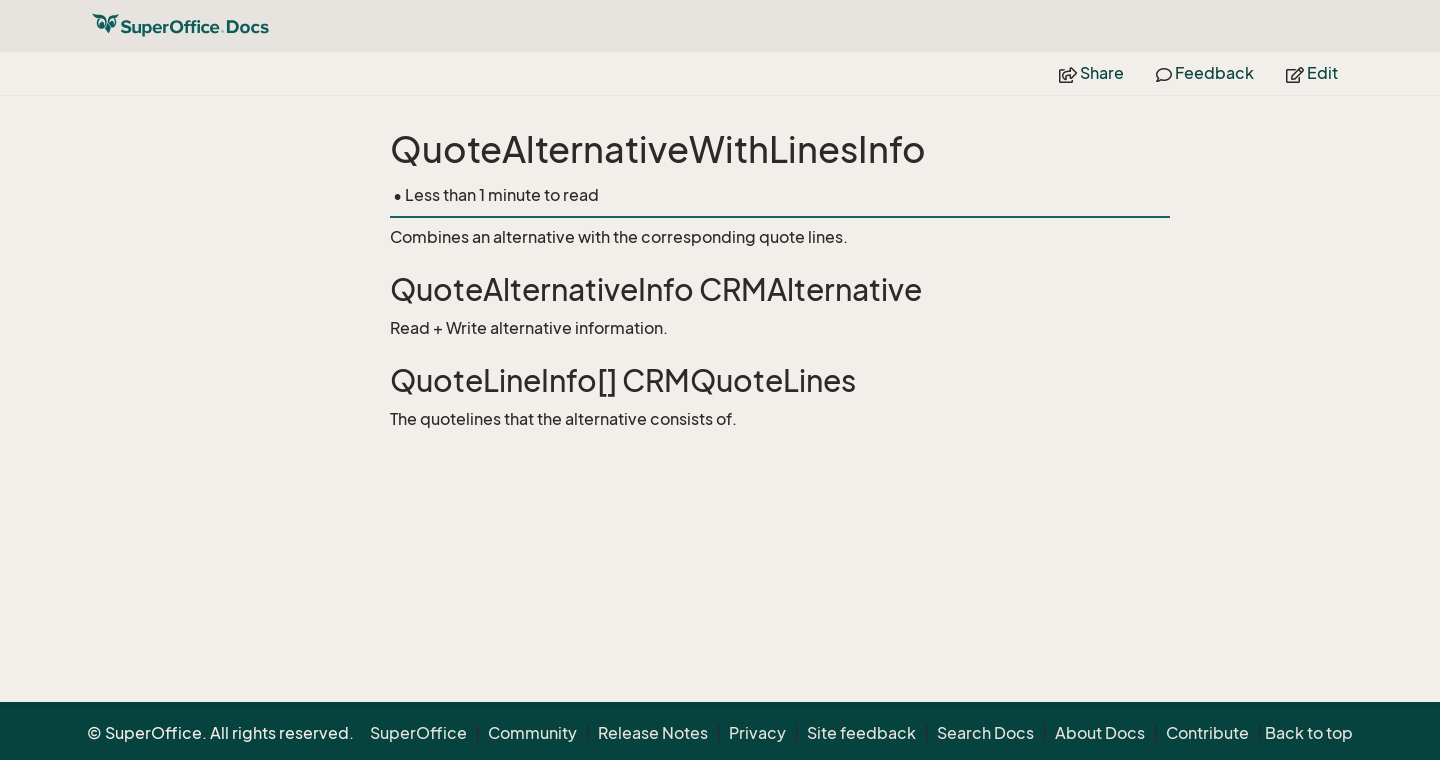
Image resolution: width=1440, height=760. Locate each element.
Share (1091, 73)
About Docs (1100, 733)
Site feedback (861, 733)
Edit (1312, 73)
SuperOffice (418, 733)
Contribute (1207, 733)
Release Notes (653, 733)
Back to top (1309, 733)
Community (532, 733)
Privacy (757, 733)
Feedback (1205, 73)
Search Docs (985, 733)
